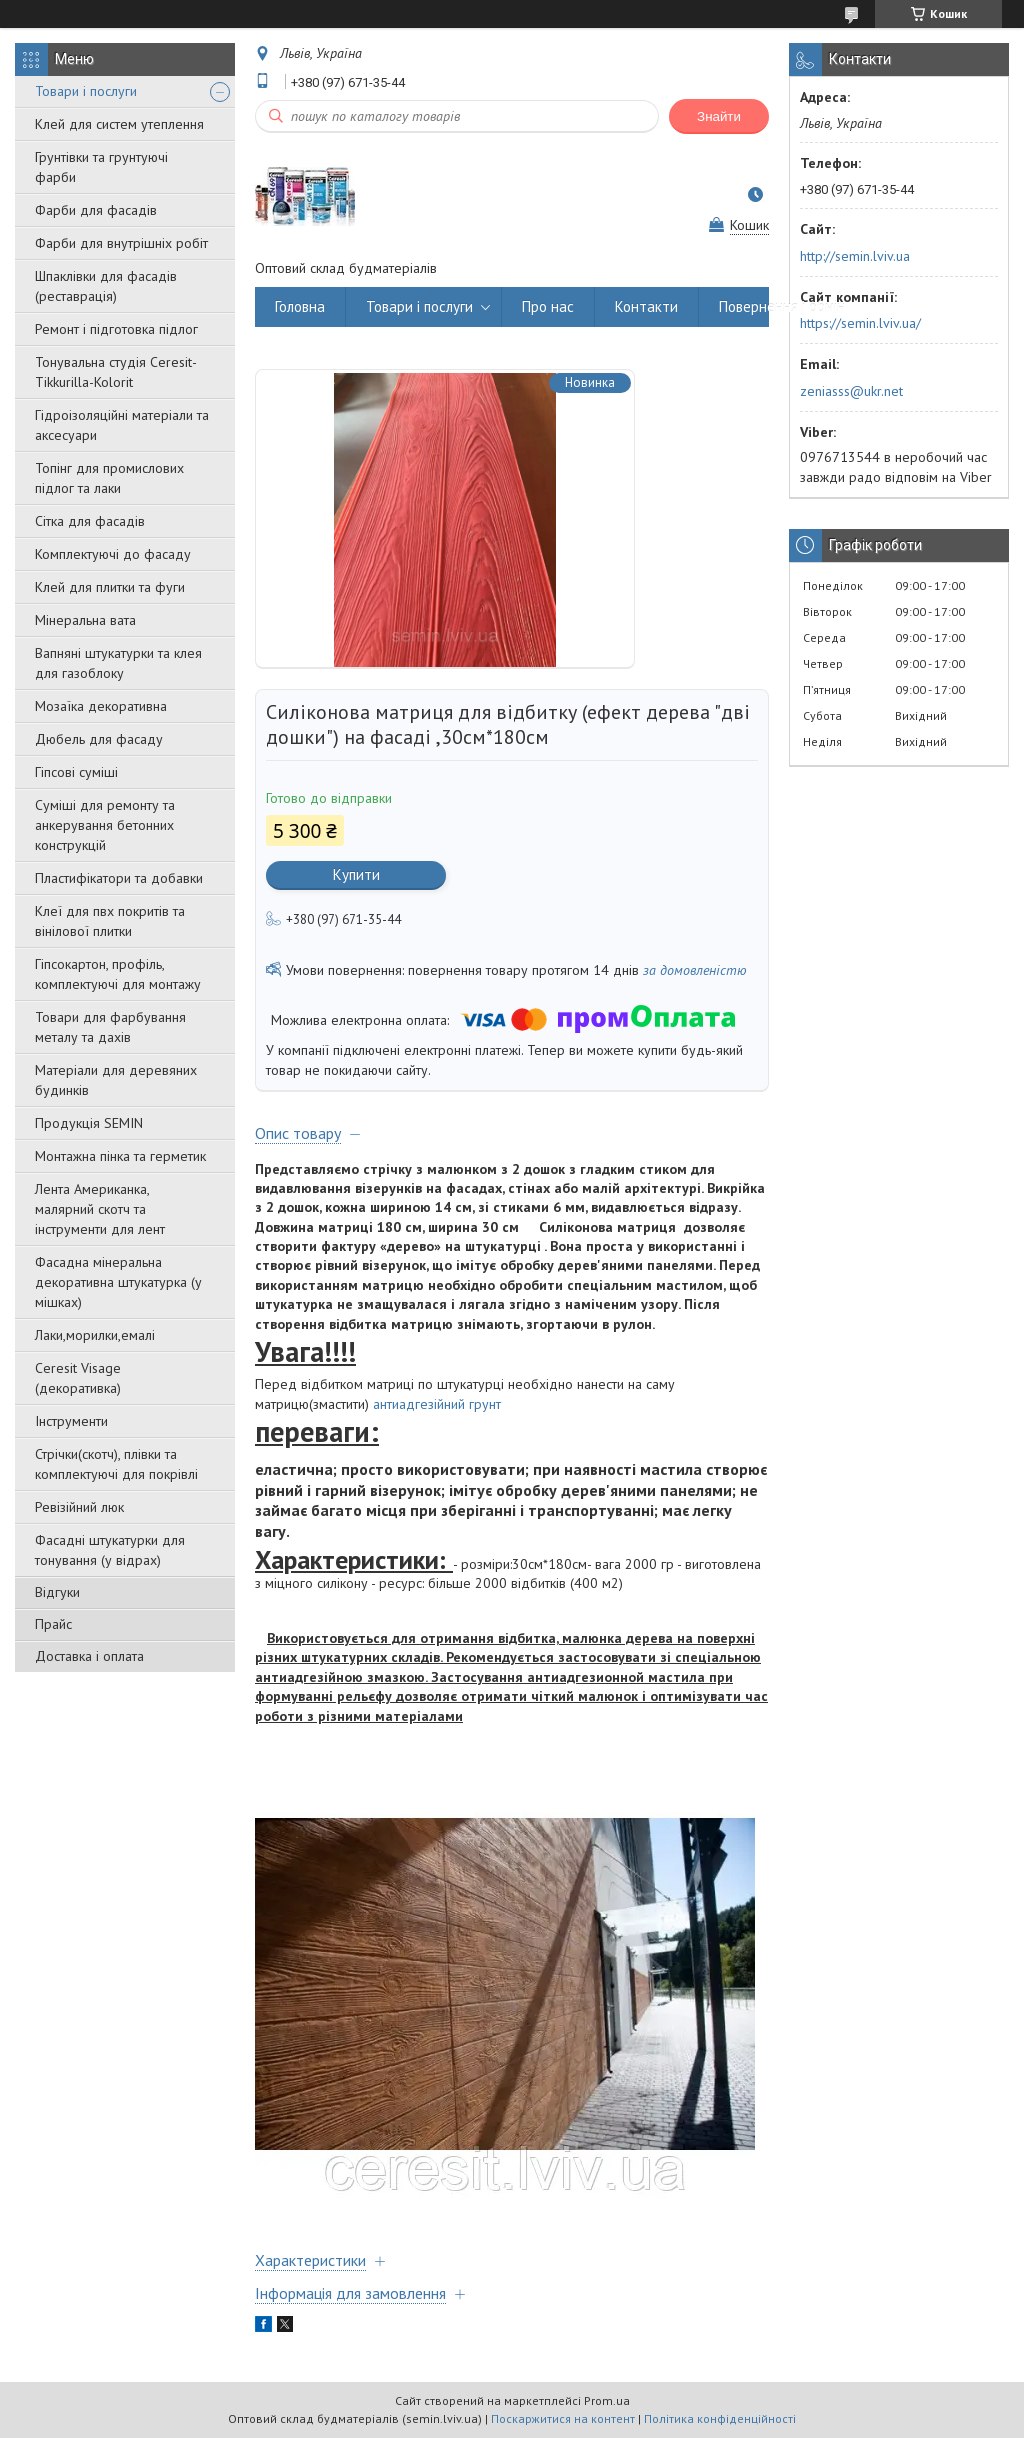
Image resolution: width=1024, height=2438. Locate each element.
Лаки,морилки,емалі (95, 1335)
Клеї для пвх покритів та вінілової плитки (110, 921)
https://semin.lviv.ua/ (860, 323)
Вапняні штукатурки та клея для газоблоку (118, 663)
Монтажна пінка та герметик (120, 1156)
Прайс (53, 1624)
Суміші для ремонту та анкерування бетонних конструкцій (105, 825)
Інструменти (71, 1421)
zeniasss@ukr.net (851, 391)
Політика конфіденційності (720, 2418)
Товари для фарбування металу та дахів (110, 1027)
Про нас (548, 306)
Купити (356, 874)
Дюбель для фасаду (99, 739)
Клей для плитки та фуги (110, 587)
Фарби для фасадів (96, 210)
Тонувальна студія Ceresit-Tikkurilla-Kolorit (116, 372)
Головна (300, 306)
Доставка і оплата (89, 1656)
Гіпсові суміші (76, 772)
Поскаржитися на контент (563, 2418)
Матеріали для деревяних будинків (116, 1080)
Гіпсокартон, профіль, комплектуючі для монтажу (118, 974)
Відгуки (57, 1592)
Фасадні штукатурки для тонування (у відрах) (110, 1550)
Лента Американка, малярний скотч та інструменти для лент (100, 1209)
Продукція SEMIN (89, 1123)
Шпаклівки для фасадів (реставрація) (106, 286)
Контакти (646, 306)
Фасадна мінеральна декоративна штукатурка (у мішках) (118, 1282)
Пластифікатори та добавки (119, 878)
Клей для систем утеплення (119, 124)
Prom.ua (607, 2400)
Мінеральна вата (85, 620)
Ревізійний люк (79, 1507)
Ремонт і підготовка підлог (116, 329)
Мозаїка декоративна (101, 706)
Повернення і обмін (782, 306)
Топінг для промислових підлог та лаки (109, 478)
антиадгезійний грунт (437, 1404)
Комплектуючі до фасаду (113, 554)
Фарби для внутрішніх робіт (121, 243)
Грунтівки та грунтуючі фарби (101, 167)
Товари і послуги (86, 91)
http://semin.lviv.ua (855, 256)
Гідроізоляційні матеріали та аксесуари (122, 425)
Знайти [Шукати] (719, 116)
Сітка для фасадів (90, 521)
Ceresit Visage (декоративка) (78, 1378)
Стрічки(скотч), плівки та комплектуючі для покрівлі (116, 1464)
